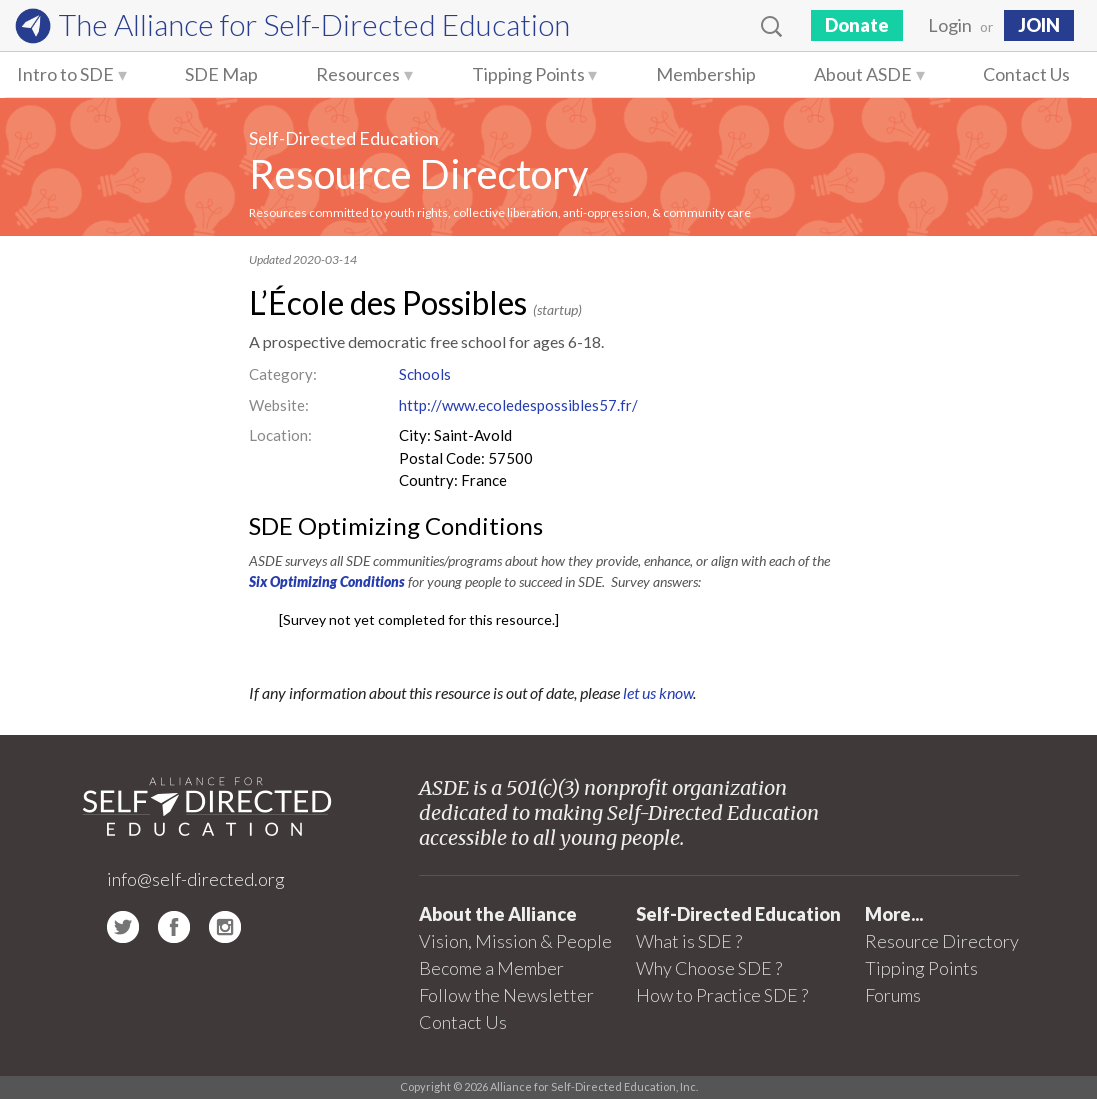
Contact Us (1026, 74)
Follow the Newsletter (506, 995)
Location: (280, 435)
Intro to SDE (65, 74)
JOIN (1039, 25)
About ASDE (863, 74)
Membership (706, 74)
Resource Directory (418, 174)
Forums (893, 995)
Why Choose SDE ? (709, 968)
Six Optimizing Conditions (327, 581)
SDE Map (221, 74)
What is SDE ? (689, 941)
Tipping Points (528, 74)
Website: (279, 405)
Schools (425, 374)
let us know (658, 692)
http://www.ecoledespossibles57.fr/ (518, 405)
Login (950, 25)
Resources (358, 74)
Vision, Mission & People (515, 941)
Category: (283, 374)
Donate (857, 25)
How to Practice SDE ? (722, 995)
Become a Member (491, 968)
